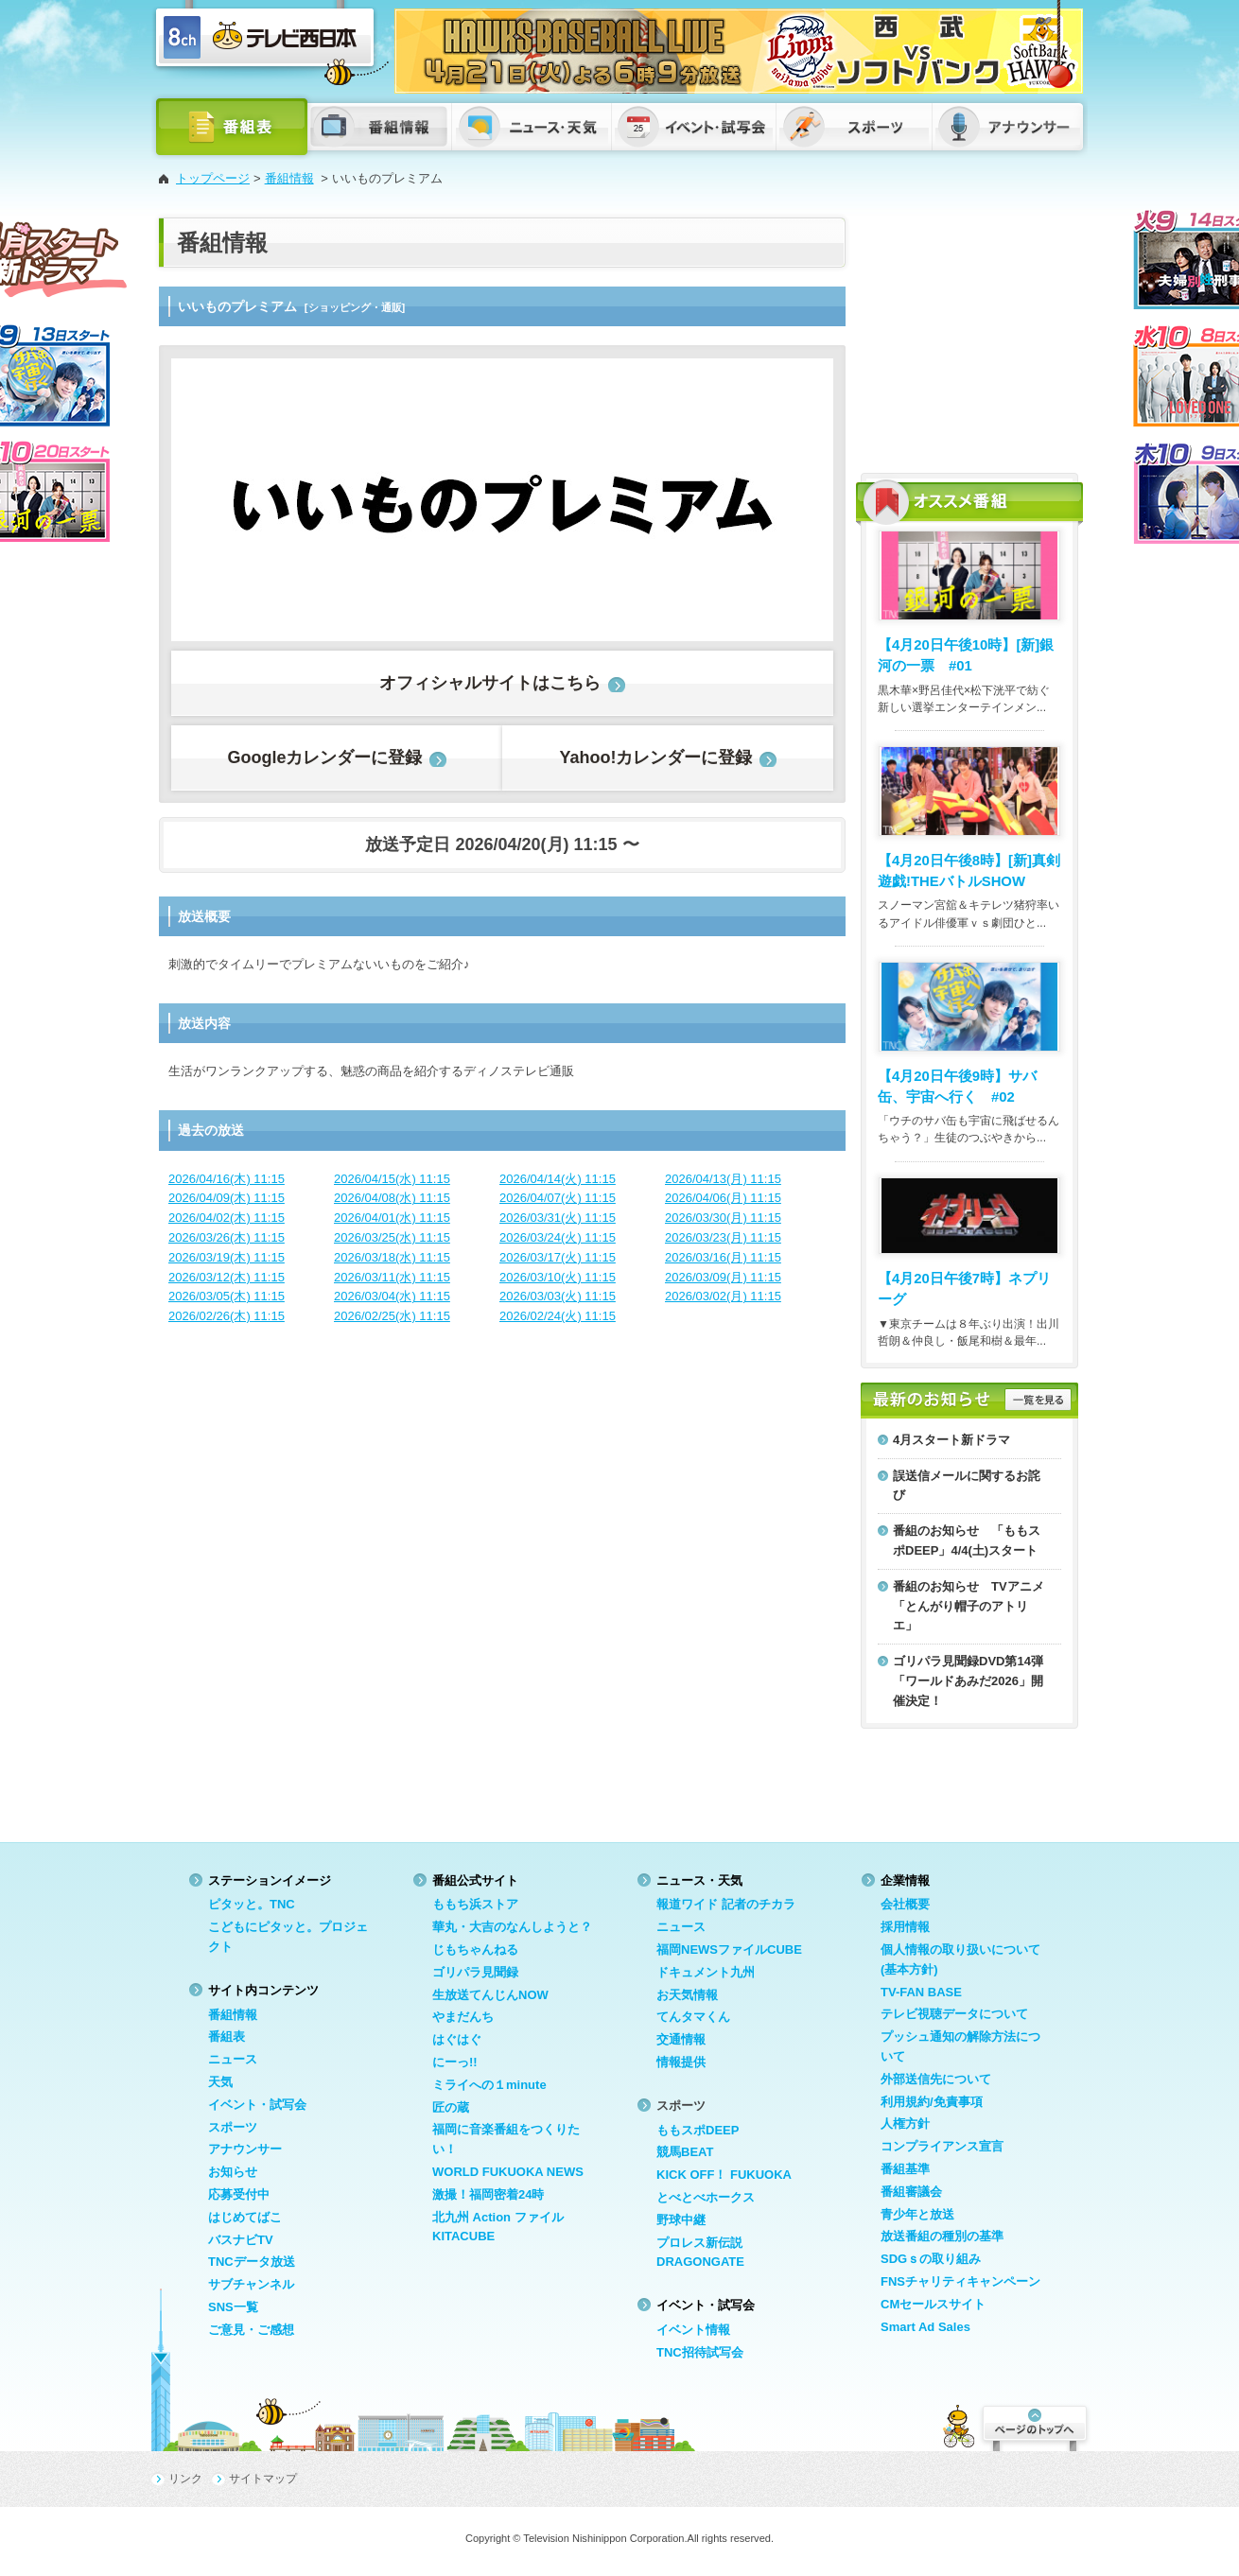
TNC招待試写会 (699, 2352)
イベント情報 (693, 2330)
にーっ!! (455, 2062)
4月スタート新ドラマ (951, 1440)
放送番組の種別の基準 (942, 2236)
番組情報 (289, 178)
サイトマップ (263, 2478)
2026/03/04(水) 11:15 (392, 1296)
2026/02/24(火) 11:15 (557, 1316)
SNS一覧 (233, 2307)
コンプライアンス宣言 (942, 2146)
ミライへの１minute (489, 2085)
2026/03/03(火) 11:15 (557, 1296)
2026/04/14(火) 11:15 (557, 1179)
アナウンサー (245, 2149)
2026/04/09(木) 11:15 (226, 1198)
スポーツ (232, 2127)
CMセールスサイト (933, 2304)
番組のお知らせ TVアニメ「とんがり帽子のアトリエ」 (968, 1606)
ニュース (232, 2059)
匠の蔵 (450, 2107)
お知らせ (232, 2172)
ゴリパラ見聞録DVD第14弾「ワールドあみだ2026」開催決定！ (968, 1681)
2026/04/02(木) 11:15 (226, 1217)
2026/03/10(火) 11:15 (557, 1277)
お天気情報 (687, 1995)
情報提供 (681, 2062)
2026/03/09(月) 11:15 (723, 1277)
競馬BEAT (684, 2152)
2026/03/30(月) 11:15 (723, 1217)
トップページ (213, 178)
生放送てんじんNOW (490, 1995)
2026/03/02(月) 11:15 (723, 1296)
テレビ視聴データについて (954, 2014)
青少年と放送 (917, 2214)
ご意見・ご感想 (251, 2330)
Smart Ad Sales (925, 2327)
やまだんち (463, 2017)
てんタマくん (693, 2017)
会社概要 (905, 1904)
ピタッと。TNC (251, 1904)
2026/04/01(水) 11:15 (392, 1217)
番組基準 (905, 2169)
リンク (185, 2478)
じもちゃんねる (475, 1949)
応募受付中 (239, 2194)
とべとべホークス (705, 2197)
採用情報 (905, 1927)
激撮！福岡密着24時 (488, 2194)
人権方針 (905, 2123)
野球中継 (681, 2220)
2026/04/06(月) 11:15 (723, 1198)
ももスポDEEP (697, 2130)
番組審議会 (911, 2191)
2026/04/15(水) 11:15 (392, 1179)
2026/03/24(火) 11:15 (557, 1237)
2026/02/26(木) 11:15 (226, 1316)
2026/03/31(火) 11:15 (557, 1217)
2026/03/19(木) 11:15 (226, 1257)
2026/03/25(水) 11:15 (392, 1237)
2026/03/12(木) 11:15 (226, 1277)
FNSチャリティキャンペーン (960, 2281)
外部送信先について (936, 2079)
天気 (220, 2082)
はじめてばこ (245, 2217)
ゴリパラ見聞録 (475, 1972)
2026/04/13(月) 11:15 (723, 1179)
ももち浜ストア (475, 1904)
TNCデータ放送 (251, 2261)
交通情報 (681, 2039)
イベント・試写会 (257, 2104)
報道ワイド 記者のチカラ (725, 1904)
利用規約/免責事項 (932, 2102)
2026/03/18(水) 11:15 (392, 1257)
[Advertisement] (969, 336)
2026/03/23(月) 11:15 (723, 1237)
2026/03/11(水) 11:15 (392, 1277)
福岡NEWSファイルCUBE (729, 1949)
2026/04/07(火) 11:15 (557, 1198)
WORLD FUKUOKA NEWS (508, 2172)
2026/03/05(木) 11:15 (226, 1296)
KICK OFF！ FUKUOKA (724, 2174)
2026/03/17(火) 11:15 (557, 1257)
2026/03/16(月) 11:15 (723, 1257)
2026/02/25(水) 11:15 (392, 1316)
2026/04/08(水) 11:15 (392, 1198)
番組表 (226, 2036)
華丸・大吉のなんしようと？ (512, 1927)
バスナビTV (240, 2240)
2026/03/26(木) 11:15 (226, 1237)
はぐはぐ (456, 2039)
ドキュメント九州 (705, 1972)
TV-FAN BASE (921, 1992)
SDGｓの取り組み (931, 2259)
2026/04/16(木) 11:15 (226, 1179)
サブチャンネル (251, 2284)
